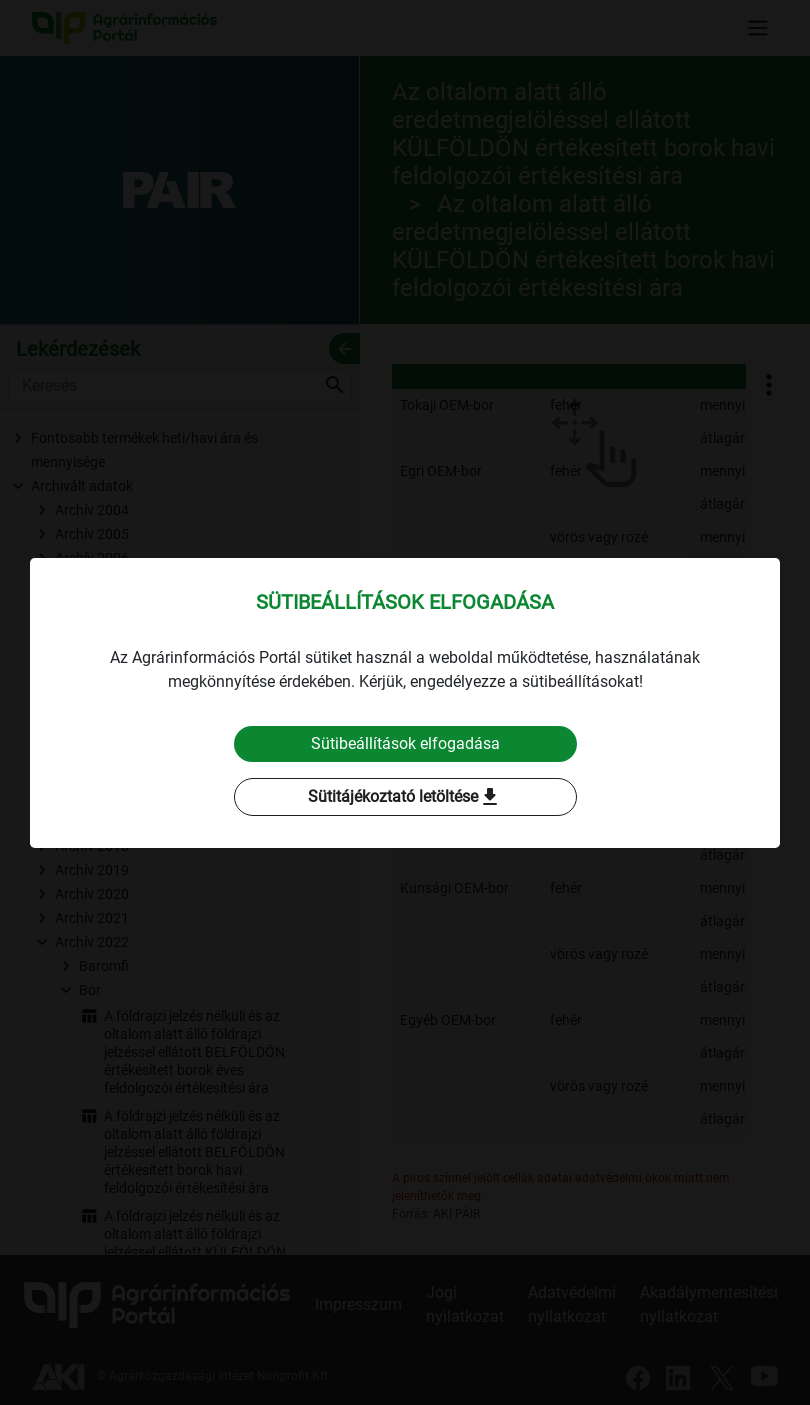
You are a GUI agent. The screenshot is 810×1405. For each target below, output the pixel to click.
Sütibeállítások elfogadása (405, 743)
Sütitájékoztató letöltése (405, 797)
